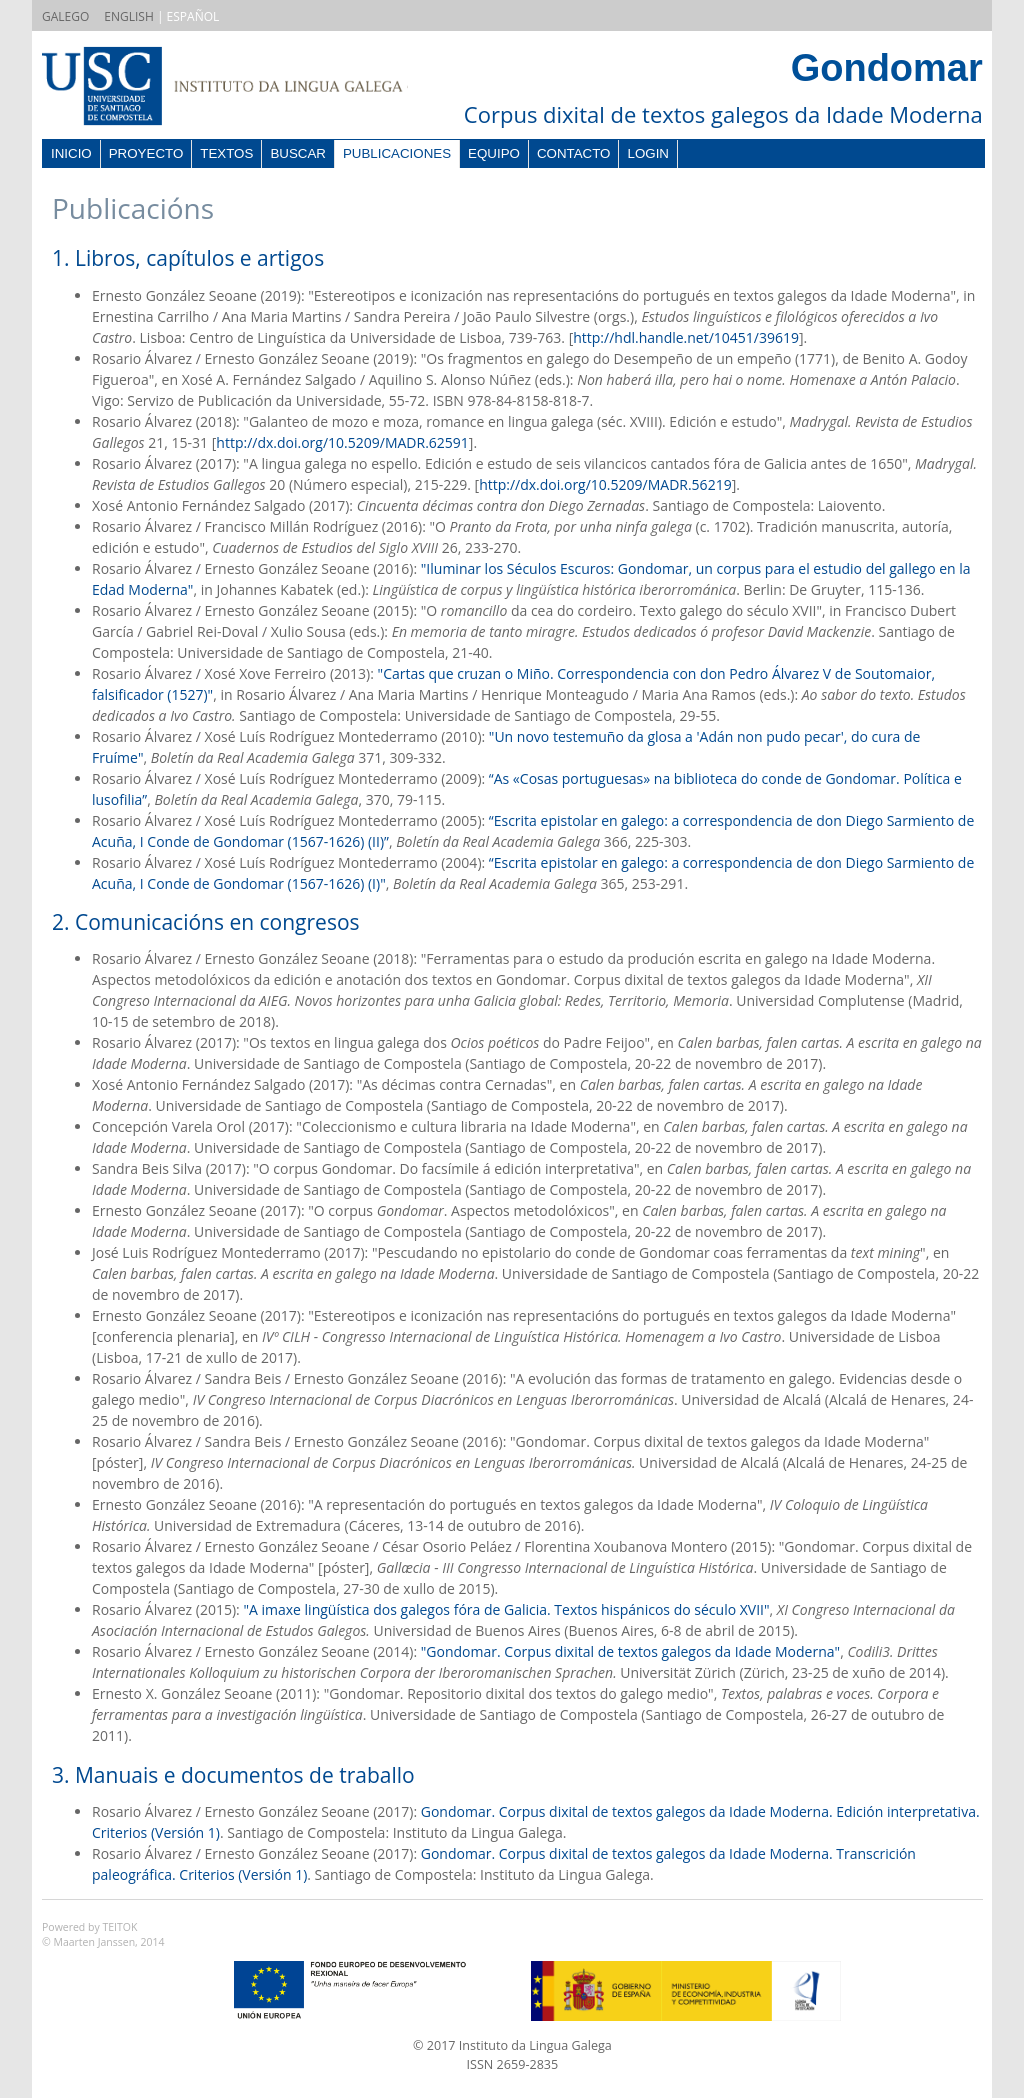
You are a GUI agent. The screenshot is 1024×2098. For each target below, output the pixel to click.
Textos (226, 153)
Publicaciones (397, 153)
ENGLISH (128, 16)
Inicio (71, 153)
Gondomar (887, 68)
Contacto (574, 153)
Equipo (494, 153)
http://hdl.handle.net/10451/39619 (686, 337)
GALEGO (65, 16)
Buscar (298, 153)
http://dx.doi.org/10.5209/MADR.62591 (342, 442)
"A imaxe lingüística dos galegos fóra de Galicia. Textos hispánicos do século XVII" (506, 1609)
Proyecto (146, 153)
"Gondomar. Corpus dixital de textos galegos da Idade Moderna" (630, 1651)
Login (647, 153)
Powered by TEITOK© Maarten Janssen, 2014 (103, 1935)
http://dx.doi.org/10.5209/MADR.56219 (605, 484)
